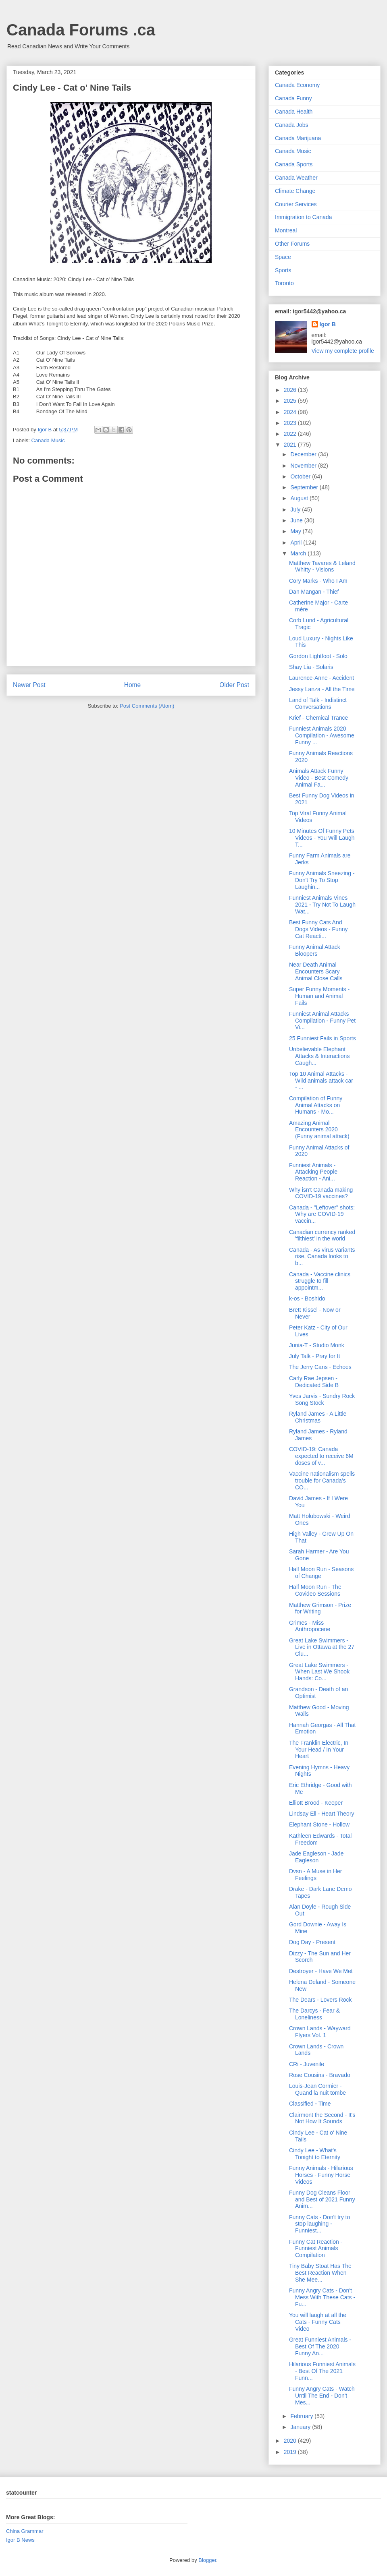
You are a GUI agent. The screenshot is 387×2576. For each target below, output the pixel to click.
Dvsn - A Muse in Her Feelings (315, 1874)
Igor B (328, 324)
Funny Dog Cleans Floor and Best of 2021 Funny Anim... (322, 2199)
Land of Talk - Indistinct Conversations (318, 703)
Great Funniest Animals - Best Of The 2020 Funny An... (320, 2346)
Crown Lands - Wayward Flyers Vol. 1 (320, 2031)
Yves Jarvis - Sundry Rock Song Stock (322, 1399)
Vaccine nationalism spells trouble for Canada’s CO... (322, 1480)
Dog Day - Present (312, 1942)
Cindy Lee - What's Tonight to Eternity (314, 2153)
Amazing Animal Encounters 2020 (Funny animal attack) (319, 1130)
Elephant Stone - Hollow (319, 1824)
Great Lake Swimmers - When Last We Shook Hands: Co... (319, 1672)
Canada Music (48, 440)
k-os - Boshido (307, 1298)
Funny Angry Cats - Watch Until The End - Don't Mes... (322, 2395)
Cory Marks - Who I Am (318, 581)
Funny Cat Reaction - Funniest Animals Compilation (315, 2248)
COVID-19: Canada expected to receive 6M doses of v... (321, 1456)
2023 (291, 423)
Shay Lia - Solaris (311, 667)
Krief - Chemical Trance (318, 717)
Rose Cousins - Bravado (319, 2075)
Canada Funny (293, 98)
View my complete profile (343, 351)
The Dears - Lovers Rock (320, 1999)
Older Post (234, 684)
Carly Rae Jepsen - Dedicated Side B (314, 1381)
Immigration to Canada (303, 217)
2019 (291, 2452)
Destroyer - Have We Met (321, 1971)
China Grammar (24, 2531)
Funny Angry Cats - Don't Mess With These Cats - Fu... (322, 2297)
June (297, 520)
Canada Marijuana (298, 138)
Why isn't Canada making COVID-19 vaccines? (321, 1193)
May (296, 531)
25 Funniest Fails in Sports (322, 1038)
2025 (291, 401)
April (296, 542)
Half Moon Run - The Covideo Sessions (315, 1590)
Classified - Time (310, 2103)
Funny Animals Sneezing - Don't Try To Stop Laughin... (322, 880)
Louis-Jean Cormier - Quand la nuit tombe (317, 2089)
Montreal (286, 230)
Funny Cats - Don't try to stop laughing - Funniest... (319, 2224)
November (304, 465)
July (296, 509)
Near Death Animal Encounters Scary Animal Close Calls (315, 971)
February (302, 2416)
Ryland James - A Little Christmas (317, 1417)
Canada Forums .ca (80, 30)
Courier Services (295, 204)
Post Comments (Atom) (147, 706)
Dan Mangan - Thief (314, 591)
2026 (291, 390)
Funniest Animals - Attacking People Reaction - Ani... (313, 1172)
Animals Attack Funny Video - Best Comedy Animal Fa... (318, 778)
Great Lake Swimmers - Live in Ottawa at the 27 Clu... (321, 1647)
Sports (283, 270)
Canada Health (293, 111)
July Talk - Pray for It (314, 1356)
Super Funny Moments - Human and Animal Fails (319, 996)
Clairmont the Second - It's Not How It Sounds (322, 2118)
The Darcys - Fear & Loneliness (314, 2014)
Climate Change (295, 191)
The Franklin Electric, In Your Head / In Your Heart (318, 1749)
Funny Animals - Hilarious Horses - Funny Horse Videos (321, 2175)
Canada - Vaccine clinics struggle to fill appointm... (319, 1281)
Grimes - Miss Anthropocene (309, 1626)
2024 (291, 412)
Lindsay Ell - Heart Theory (321, 1813)
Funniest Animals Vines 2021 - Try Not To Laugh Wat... (322, 905)
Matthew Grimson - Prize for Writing (320, 1608)
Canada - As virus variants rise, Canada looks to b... (322, 1257)
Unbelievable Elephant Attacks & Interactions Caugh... (319, 1056)
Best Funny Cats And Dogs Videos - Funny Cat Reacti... (318, 929)
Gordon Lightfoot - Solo (318, 656)
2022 (291, 434)
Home (132, 684)
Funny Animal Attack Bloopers (314, 950)
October (301, 476)
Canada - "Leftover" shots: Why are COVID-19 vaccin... (322, 1214)
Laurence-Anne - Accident (321, 678)
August (299, 498)
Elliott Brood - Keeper (316, 1802)
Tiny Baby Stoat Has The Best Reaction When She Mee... (320, 2273)
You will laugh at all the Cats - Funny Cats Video (317, 2322)
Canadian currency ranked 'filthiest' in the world (322, 1235)
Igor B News (20, 2540)
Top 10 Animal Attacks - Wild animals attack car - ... (321, 1081)
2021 (291, 444)
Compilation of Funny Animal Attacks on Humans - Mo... (315, 1105)
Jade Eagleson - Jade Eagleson (316, 1857)
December (304, 454)
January (301, 2427)
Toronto (284, 283)
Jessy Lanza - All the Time (322, 689)
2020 (291, 2440)
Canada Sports (293, 164)
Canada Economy (297, 85)
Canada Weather (296, 177)
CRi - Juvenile (306, 2064)
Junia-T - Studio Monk (316, 1345)
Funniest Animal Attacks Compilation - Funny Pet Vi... (322, 1021)
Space (283, 257)
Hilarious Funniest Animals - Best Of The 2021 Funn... (322, 2371)
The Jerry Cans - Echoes (320, 1367)
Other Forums (292, 243)
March (299, 553)
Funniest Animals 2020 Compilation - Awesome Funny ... (321, 735)
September (304, 487)
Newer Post (29, 684)
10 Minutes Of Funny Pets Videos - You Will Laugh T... (322, 838)
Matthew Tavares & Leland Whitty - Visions (322, 566)
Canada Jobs (291, 125)
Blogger (207, 2560)
